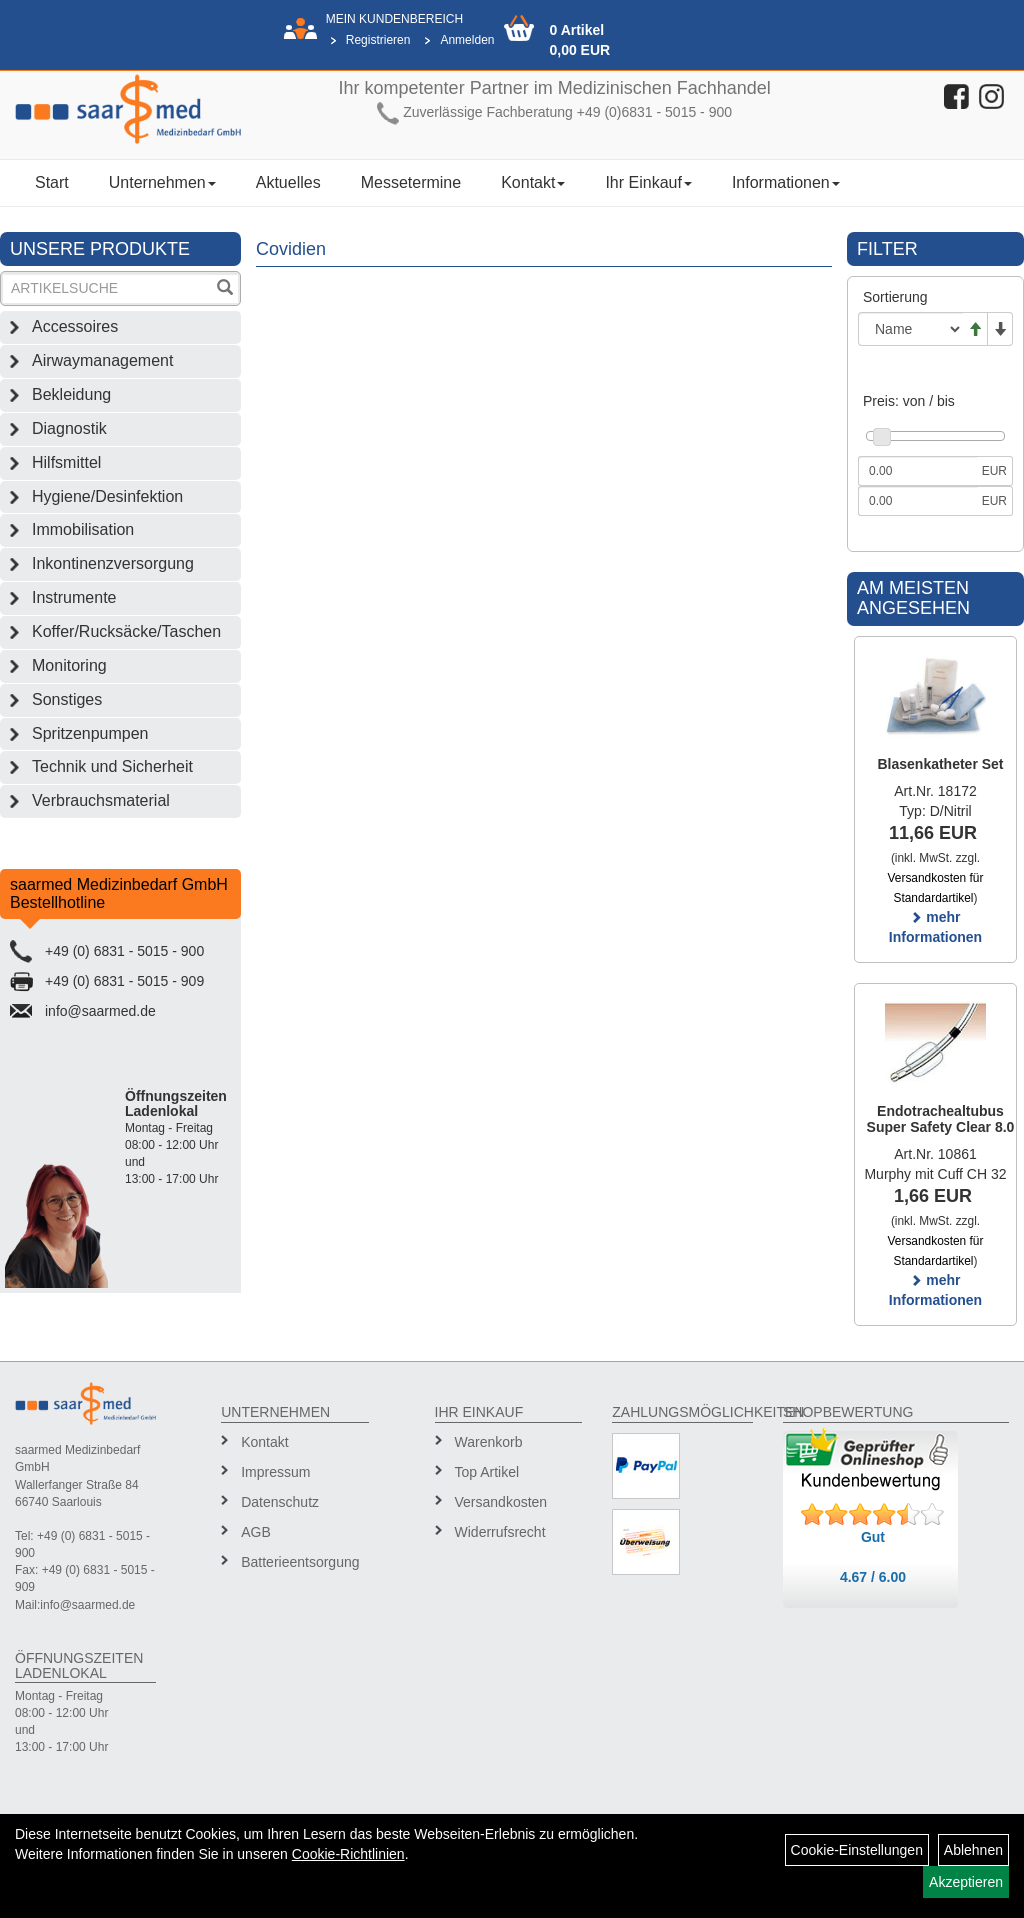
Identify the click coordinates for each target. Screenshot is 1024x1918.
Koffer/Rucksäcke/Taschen (126, 631)
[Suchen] (225, 289)
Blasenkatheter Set (940, 764)
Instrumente (74, 597)
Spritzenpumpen (90, 733)
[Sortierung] (910, 329)
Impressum (275, 1472)
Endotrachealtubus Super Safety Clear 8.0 (941, 1118)
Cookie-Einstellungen (857, 1850)
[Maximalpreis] (917, 501)
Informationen (786, 182)
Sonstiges (67, 699)
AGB (256, 1532)
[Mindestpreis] (917, 471)
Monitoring (69, 665)
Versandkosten (501, 1502)
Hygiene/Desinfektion (107, 496)
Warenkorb (489, 1442)
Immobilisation (83, 529)
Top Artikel (487, 1472)
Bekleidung (71, 394)
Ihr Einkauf (648, 182)
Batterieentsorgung (297, 1562)
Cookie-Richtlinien (348, 1854)
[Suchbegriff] (107, 288)
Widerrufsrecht (500, 1532)
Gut (873, 1537)
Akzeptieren (966, 1882)
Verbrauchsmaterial (101, 800)
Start (52, 182)
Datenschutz (280, 1502)
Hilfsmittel (66, 462)
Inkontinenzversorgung (113, 563)
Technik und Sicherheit (112, 766)
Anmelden (467, 40)
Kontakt (533, 182)
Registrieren (378, 40)
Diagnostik (69, 428)
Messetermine (411, 182)
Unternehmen (162, 182)
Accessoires (75, 326)
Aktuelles (288, 182)
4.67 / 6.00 (873, 1577)
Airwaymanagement (102, 360)
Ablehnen (973, 1850)
